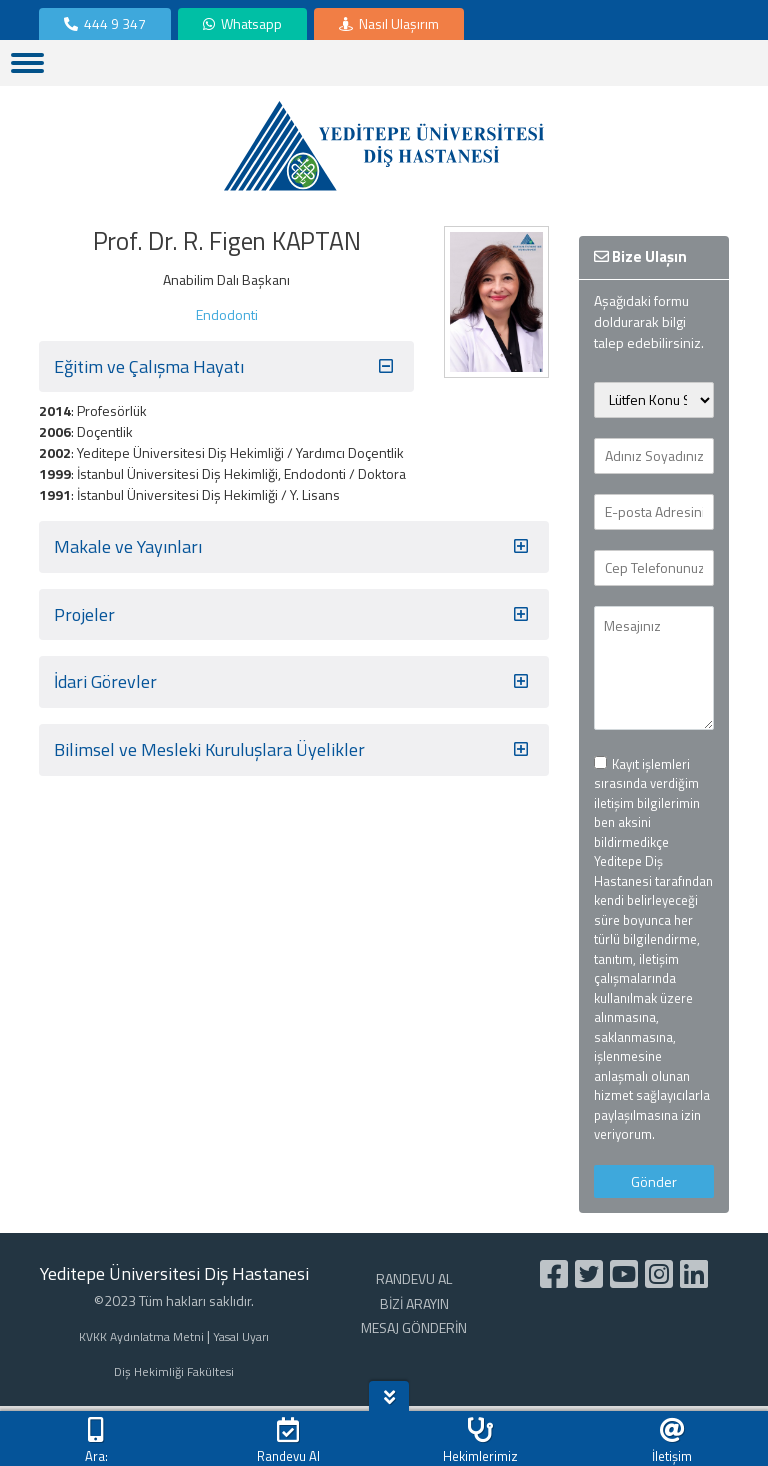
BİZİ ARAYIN (414, 1303)
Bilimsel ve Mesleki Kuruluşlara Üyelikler (294, 750)
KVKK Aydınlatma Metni (141, 1337)
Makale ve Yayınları (294, 547)
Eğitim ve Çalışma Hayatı (226, 367)
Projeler (294, 615)
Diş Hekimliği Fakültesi (174, 1372)
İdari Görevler (294, 682)
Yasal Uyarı (241, 1337)
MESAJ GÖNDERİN (414, 1327)
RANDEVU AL (414, 1278)
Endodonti (227, 314)
